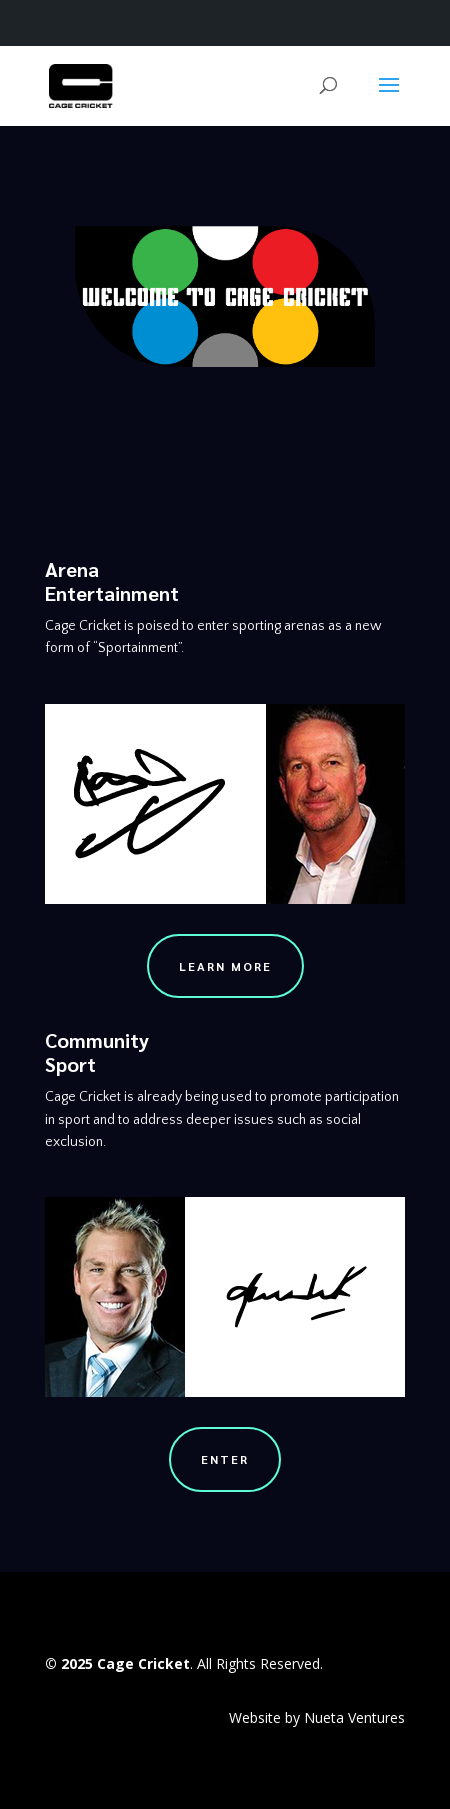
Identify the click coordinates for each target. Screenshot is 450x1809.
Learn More (225, 966)
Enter (225, 1459)
